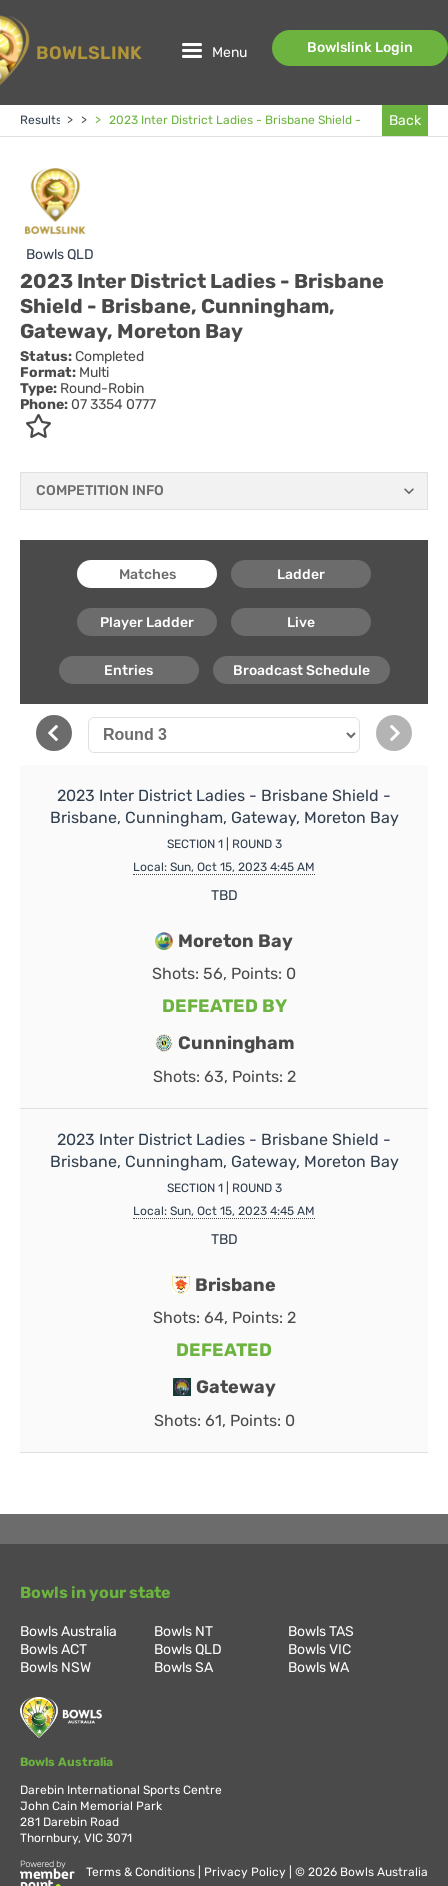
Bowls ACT (53, 1649)
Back (405, 120)
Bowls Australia (68, 1631)
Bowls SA (183, 1667)
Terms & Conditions (142, 1872)
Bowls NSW (55, 1667)
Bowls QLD (60, 254)
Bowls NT (183, 1631)
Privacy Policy (246, 1872)
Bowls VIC (319, 1649)
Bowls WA (318, 1667)
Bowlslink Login (360, 47)
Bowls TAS (321, 1631)
